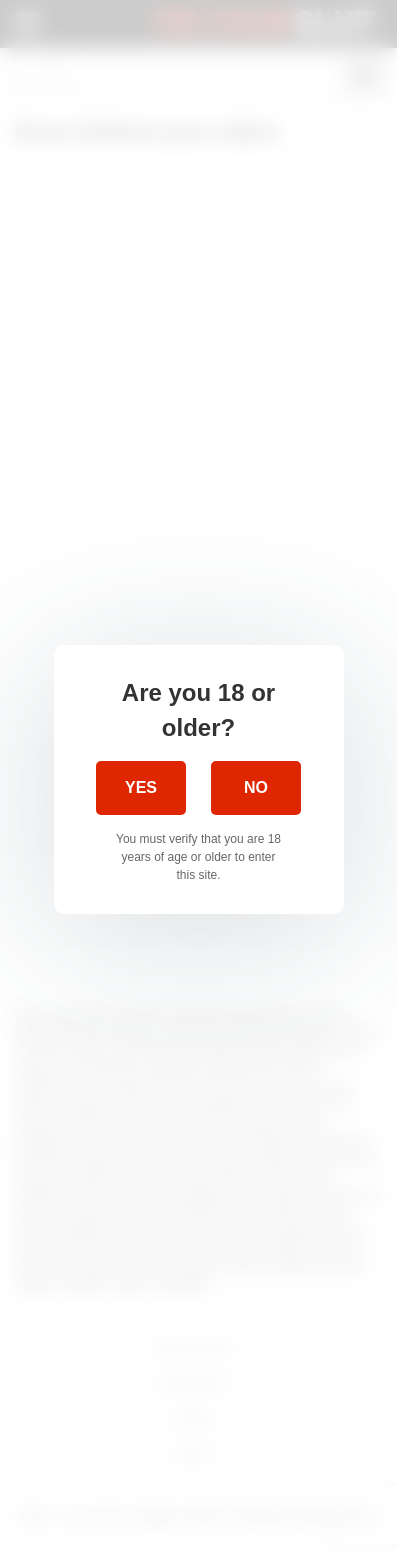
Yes (141, 787)
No (256, 787)
